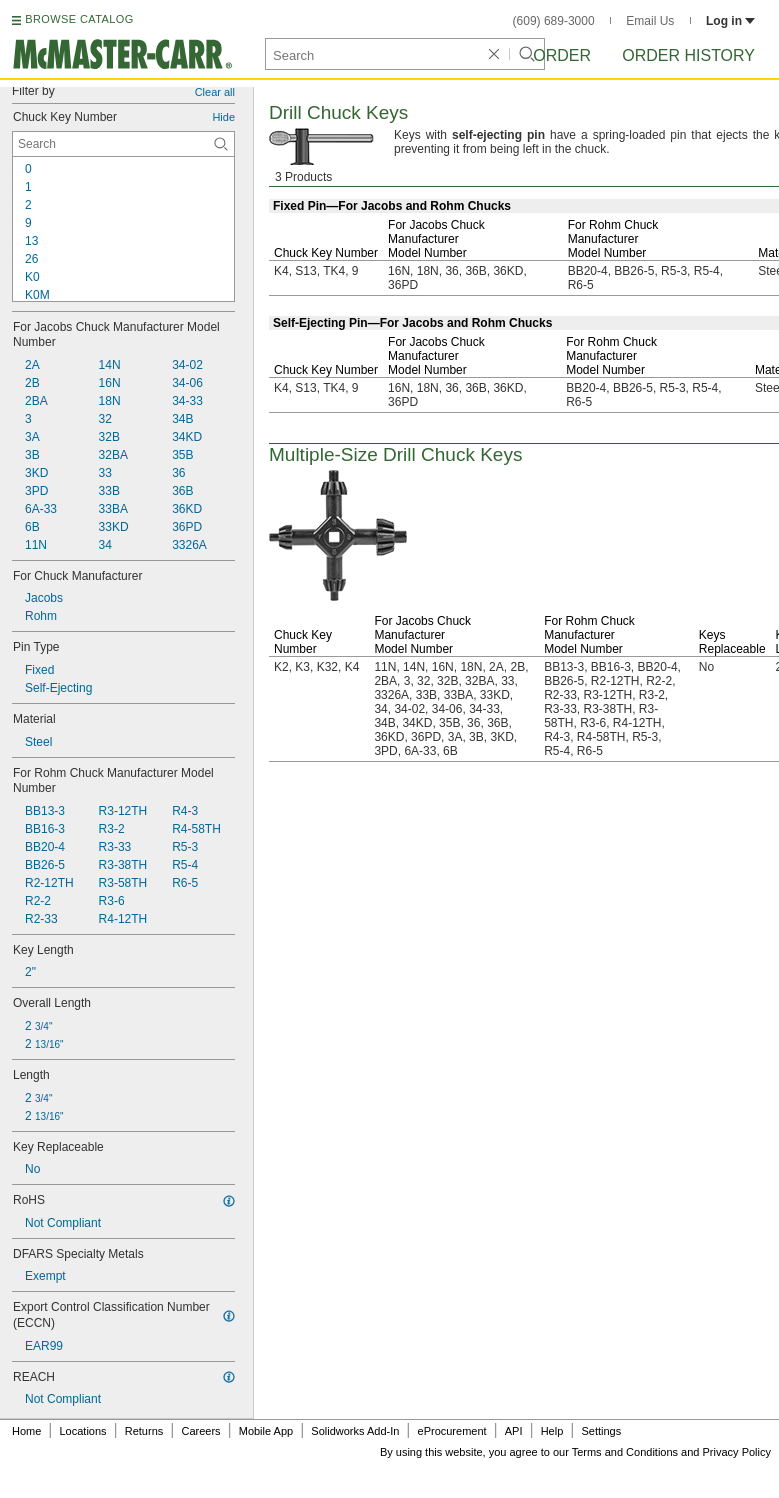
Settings (601, 1431)
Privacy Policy (737, 1452)
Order (562, 55)
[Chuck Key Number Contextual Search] (123, 144)
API (514, 1431)
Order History (688, 55)
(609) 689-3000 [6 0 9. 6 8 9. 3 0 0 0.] (554, 21)
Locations (83, 1431)
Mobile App (266, 1431)
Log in (730, 21)
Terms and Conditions (625, 1452)
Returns (144, 1431)
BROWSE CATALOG (79, 19)
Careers (200, 1431)
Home (26, 1431)
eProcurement (452, 1431)
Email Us (650, 21)
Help (552, 1431)
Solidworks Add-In (355, 1431)
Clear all (215, 92)
